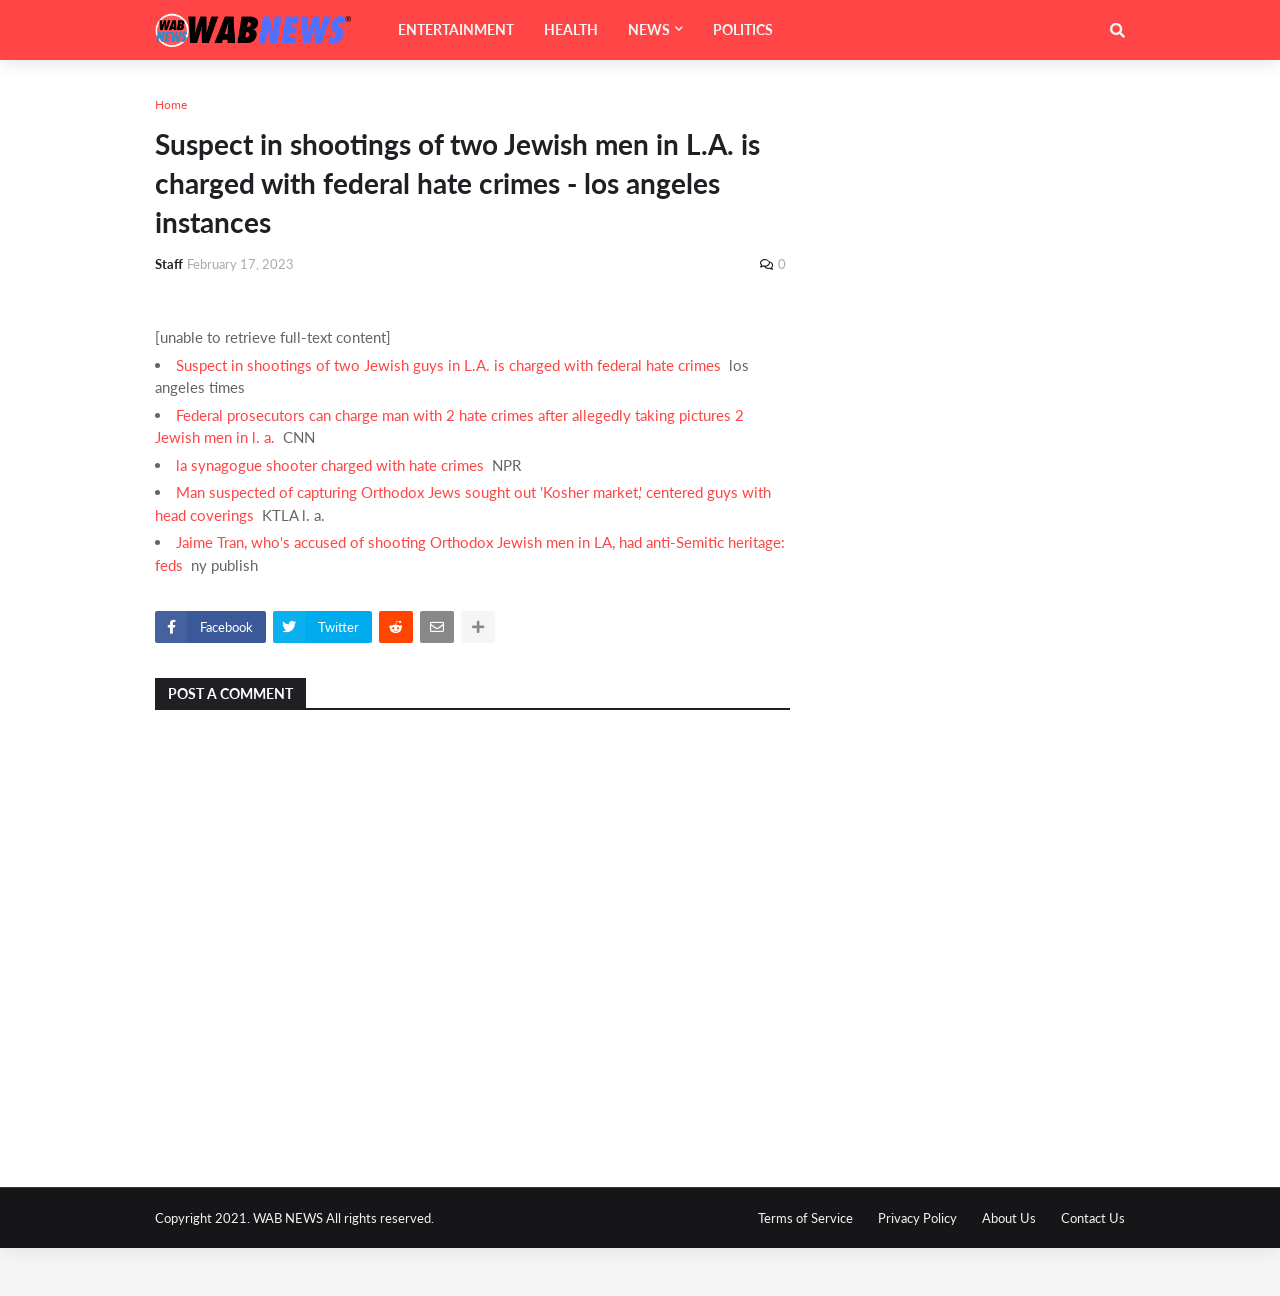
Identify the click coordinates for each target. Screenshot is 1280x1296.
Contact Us (1093, 1218)
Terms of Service (805, 1218)
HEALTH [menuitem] (571, 29)
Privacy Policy (917, 1218)
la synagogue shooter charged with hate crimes (330, 465)
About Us (1009, 1218)
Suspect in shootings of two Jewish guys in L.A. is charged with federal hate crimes (448, 365)
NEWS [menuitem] (649, 29)
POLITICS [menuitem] (743, 29)
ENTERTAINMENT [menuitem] (456, 29)
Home (171, 104)
